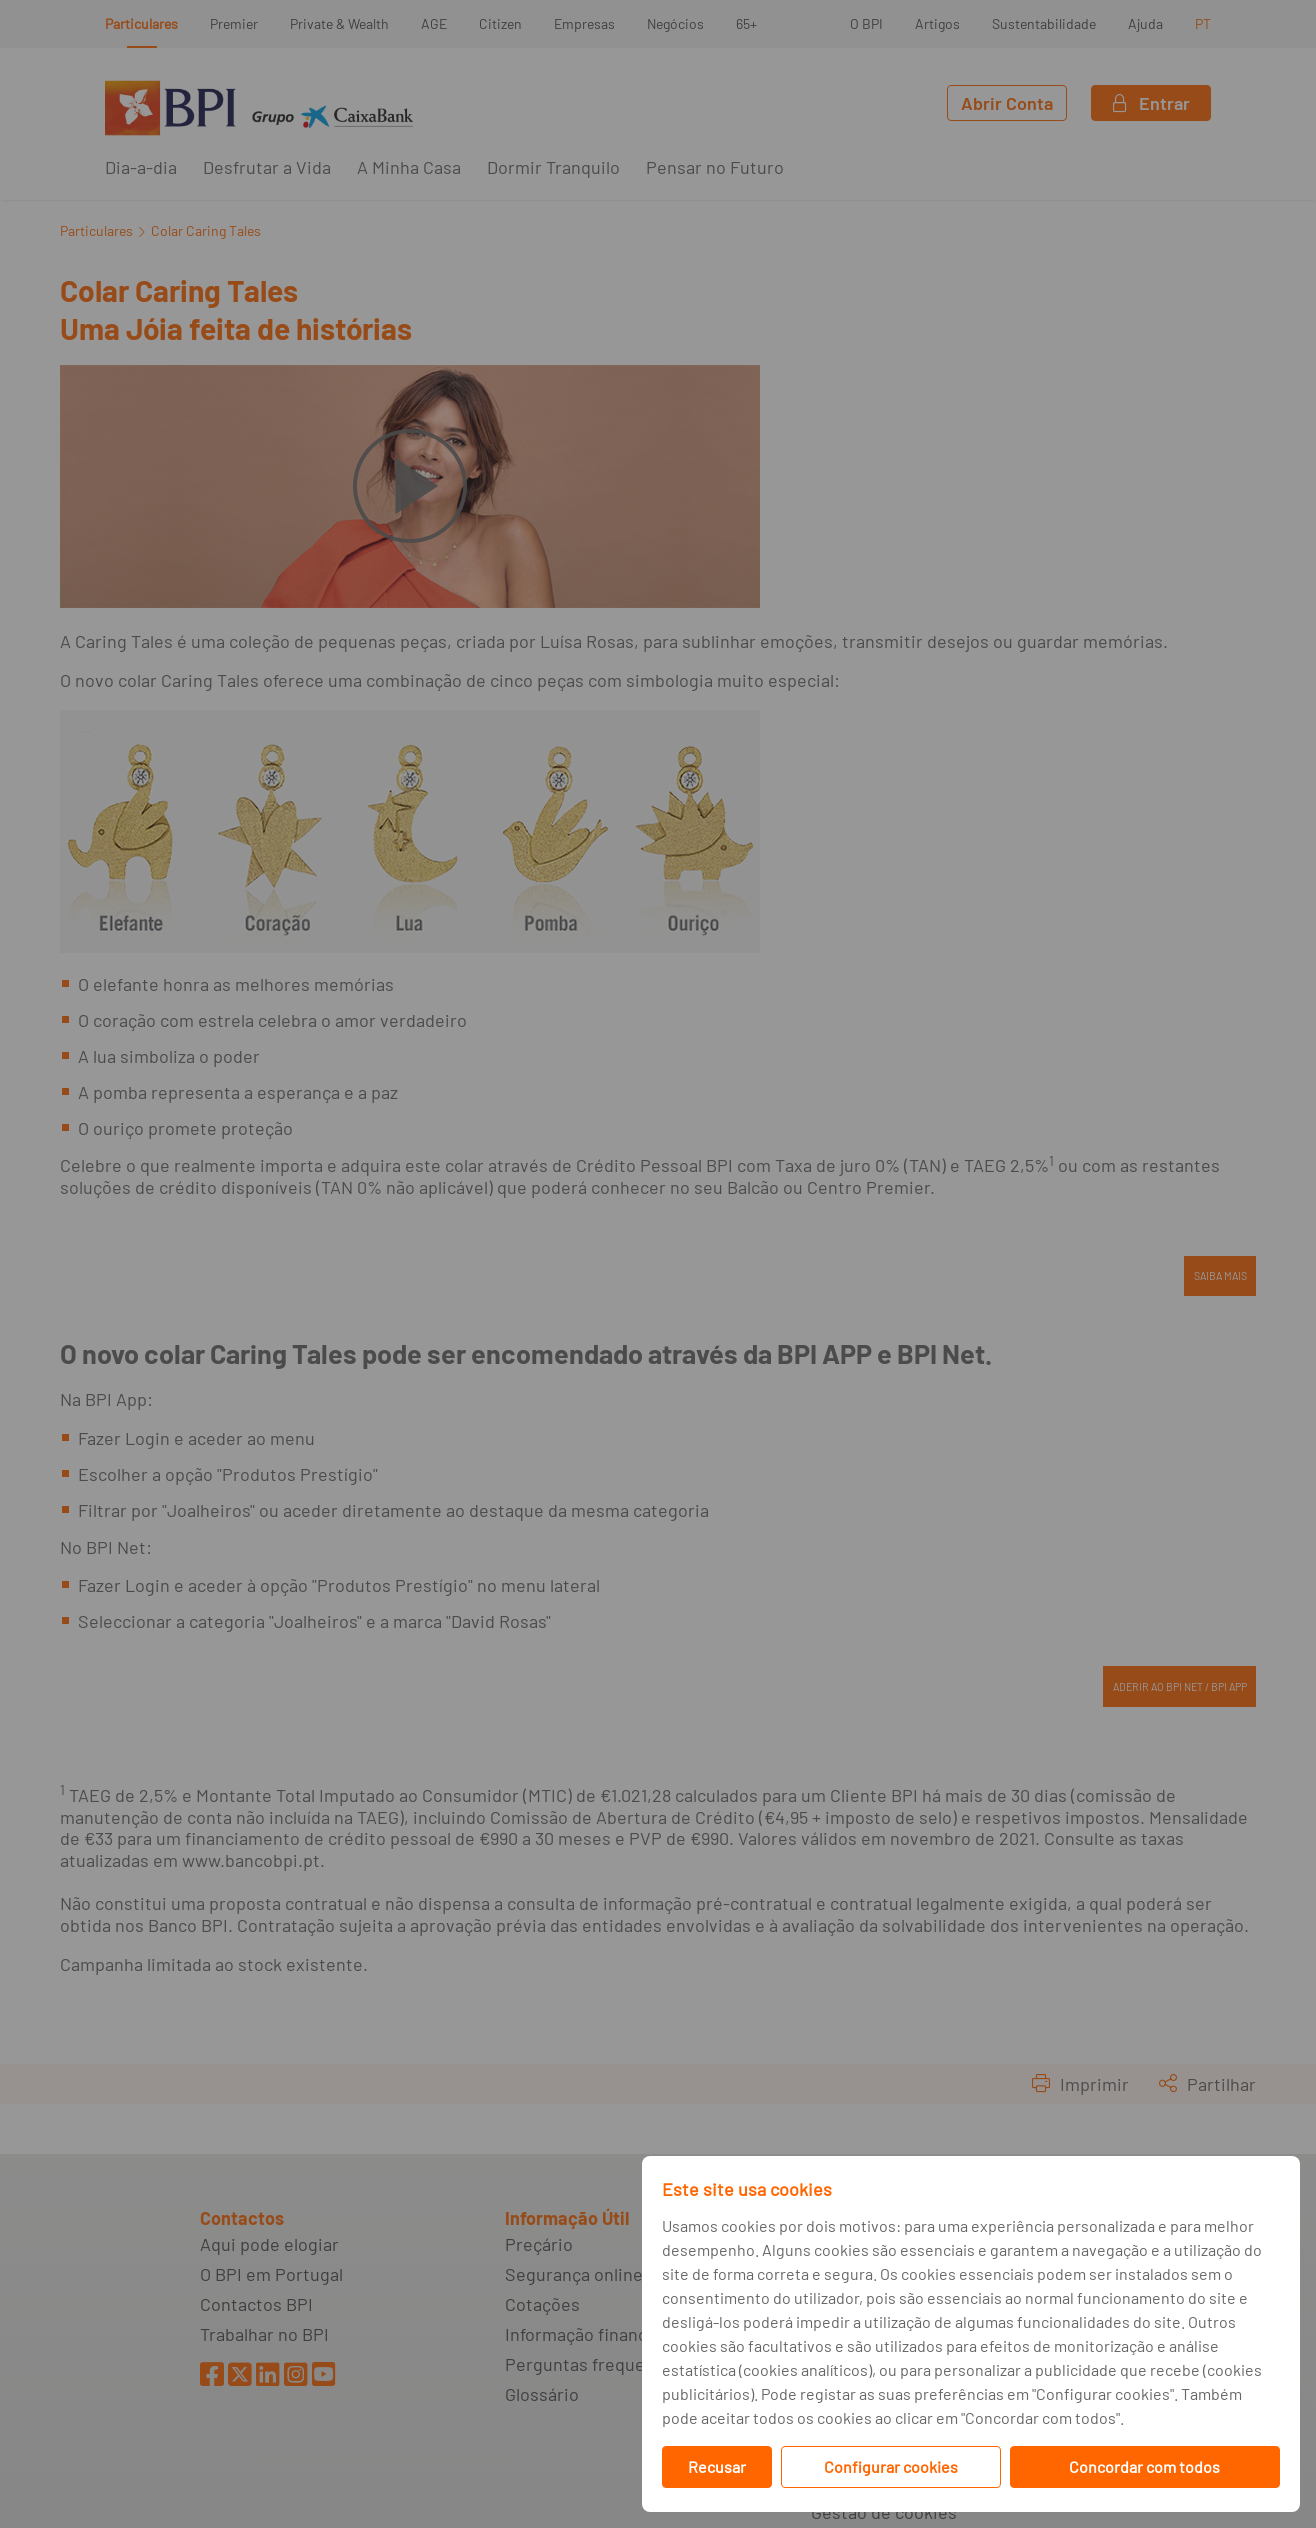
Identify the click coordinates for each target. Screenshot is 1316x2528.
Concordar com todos (1144, 2466)
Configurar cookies (891, 2466)
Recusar (717, 2466)
